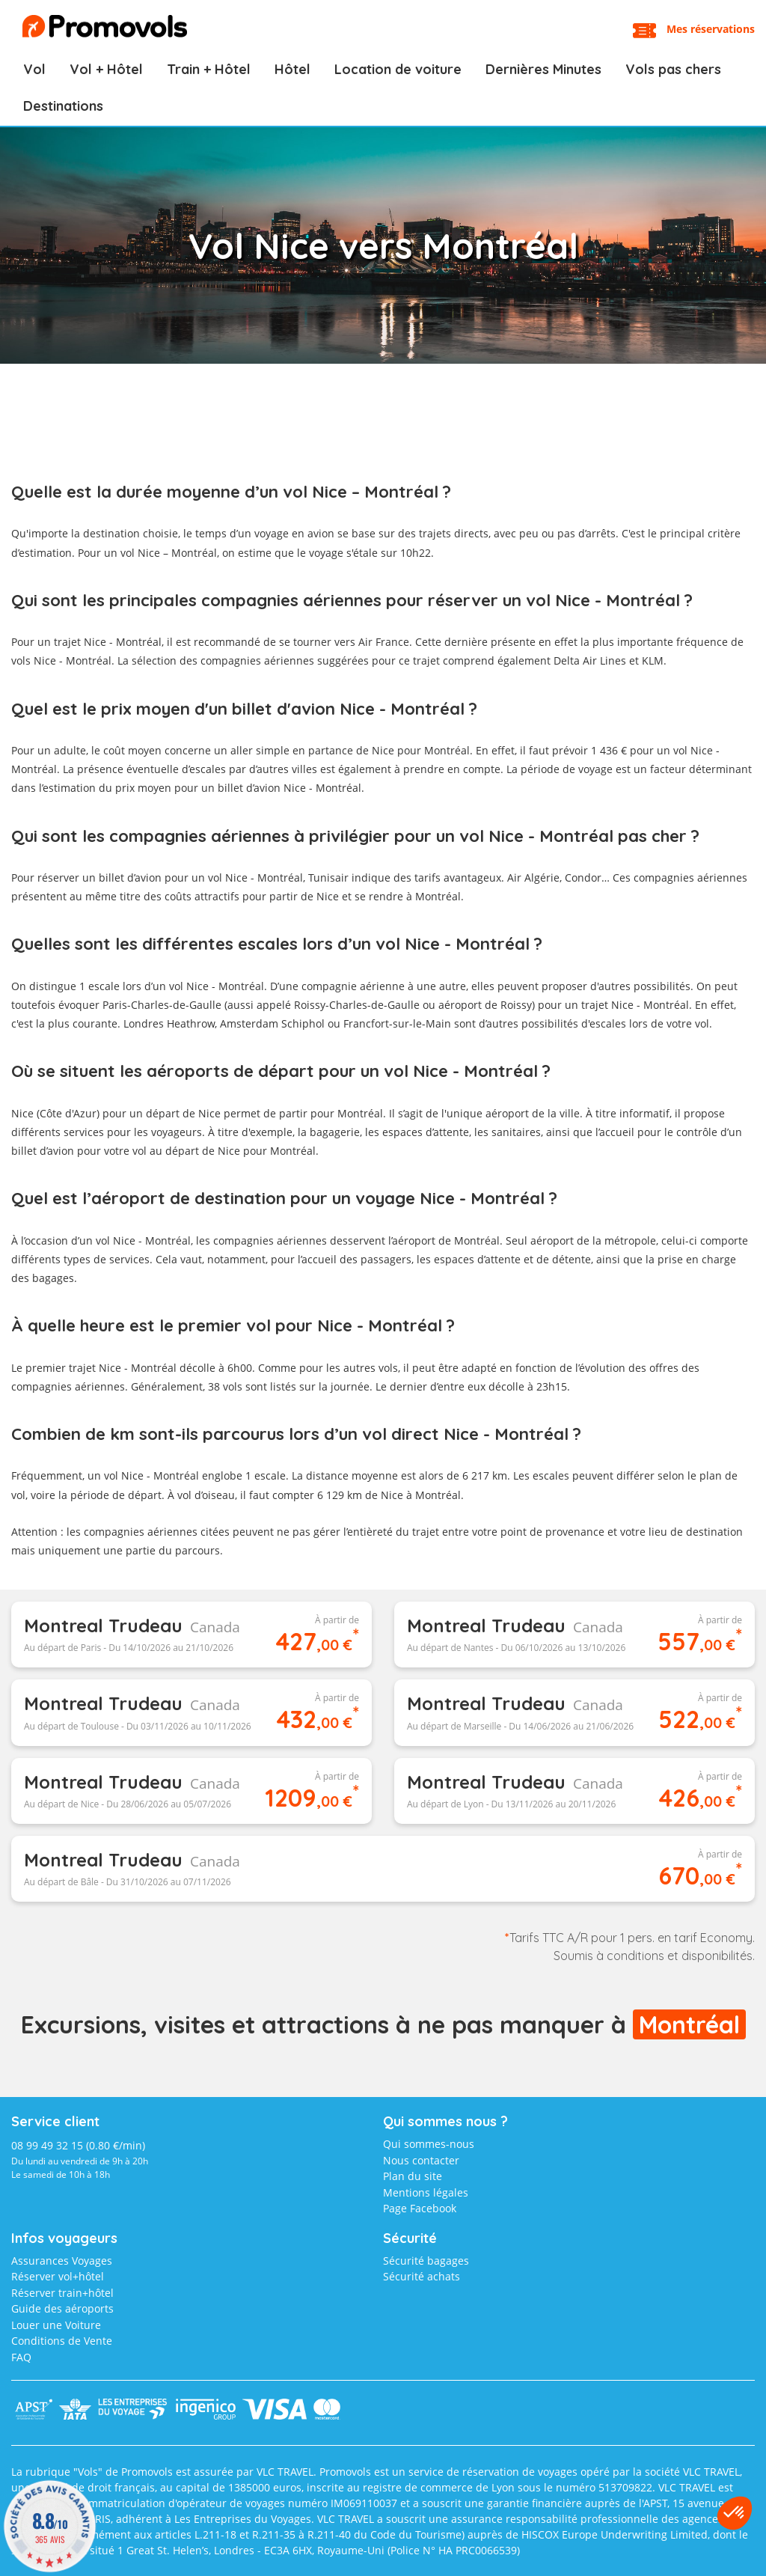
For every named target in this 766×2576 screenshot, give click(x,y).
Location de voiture (398, 69)
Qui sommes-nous (428, 2144)
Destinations (63, 106)
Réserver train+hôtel (62, 2293)
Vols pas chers (673, 69)
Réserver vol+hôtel (57, 2276)
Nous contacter (421, 2160)
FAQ (21, 2357)
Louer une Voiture (56, 2325)
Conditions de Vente (61, 2341)
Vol (34, 69)
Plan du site (412, 2176)
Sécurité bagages (426, 2260)
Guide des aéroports (62, 2308)
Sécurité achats (421, 2276)
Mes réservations (711, 29)
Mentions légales (425, 2192)
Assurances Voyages (61, 2260)
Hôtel (292, 69)
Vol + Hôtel (106, 69)
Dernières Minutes (543, 69)
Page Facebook (419, 2208)
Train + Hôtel (209, 69)
